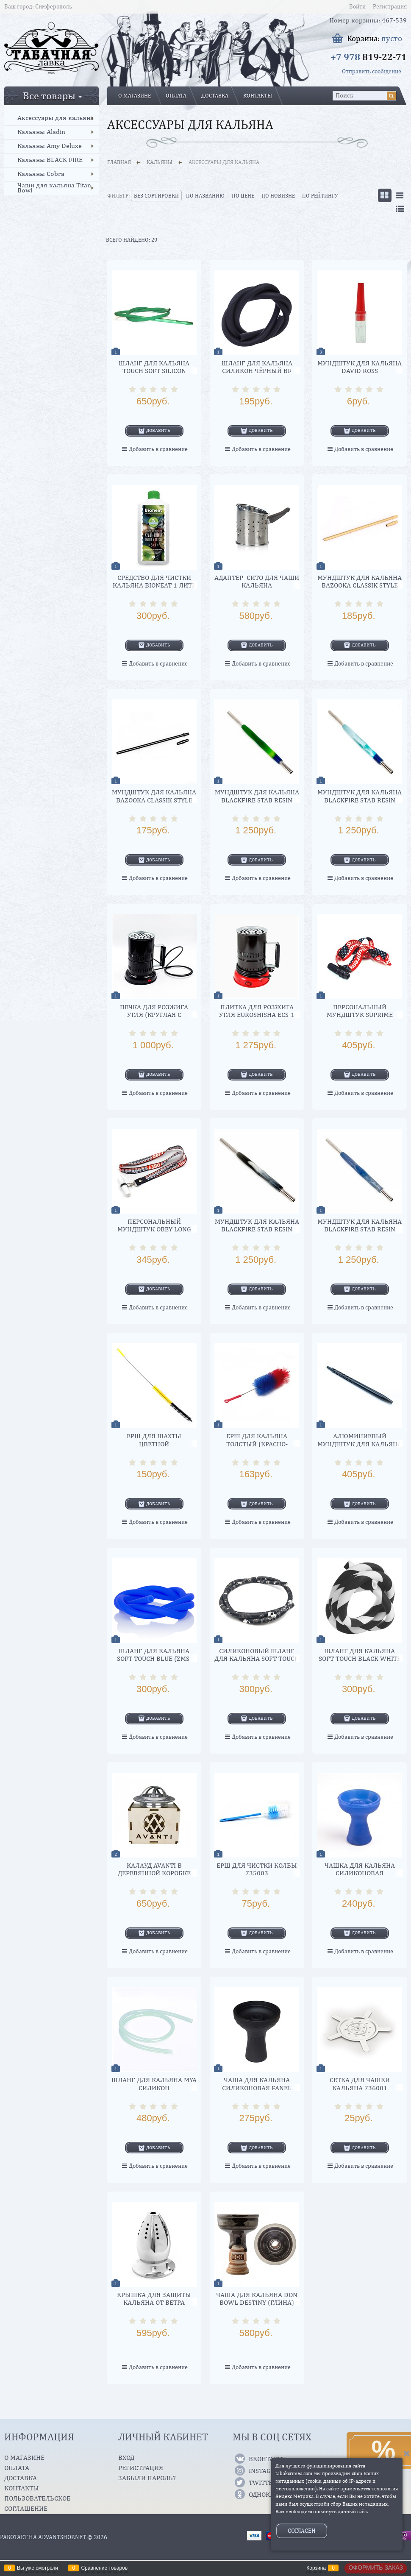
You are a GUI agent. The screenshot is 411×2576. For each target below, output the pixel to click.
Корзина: (374, 38)
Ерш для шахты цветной (154, 1440)
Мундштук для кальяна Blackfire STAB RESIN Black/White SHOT (257, 1229)
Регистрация (390, 6)
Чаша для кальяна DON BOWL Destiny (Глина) (256, 2298)
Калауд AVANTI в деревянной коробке (154, 1869)
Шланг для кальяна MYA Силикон (154, 2083)
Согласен (302, 2530)
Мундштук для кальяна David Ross (359, 367)
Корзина (316, 2568)
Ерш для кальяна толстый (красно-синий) (257, 1444)
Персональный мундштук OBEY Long (154, 1225)
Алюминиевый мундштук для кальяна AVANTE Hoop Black (359, 1444)
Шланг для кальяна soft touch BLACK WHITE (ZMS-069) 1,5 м (360, 1659)
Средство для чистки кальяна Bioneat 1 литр (154, 581)
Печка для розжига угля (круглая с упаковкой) (154, 1015)
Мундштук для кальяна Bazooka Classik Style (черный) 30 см (154, 800)
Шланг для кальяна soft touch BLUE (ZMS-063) (154, 1659)
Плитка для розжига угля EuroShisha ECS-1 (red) (256, 1015)
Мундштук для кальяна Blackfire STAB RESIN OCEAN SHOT (359, 800)
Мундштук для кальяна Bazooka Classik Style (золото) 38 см (359, 585)
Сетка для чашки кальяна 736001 (360, 2083)
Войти (357, 6)
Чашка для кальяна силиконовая (360, 1869)
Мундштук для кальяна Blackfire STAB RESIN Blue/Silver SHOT (359, 1229)
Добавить (158, 430)
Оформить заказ (375, 2567)
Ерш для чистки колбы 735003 (257, 1869)
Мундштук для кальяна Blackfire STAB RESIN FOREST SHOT (257, 800)
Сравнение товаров (104, 2568)
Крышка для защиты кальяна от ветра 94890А (154, 2302)
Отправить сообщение (371, 71)
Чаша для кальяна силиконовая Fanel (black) (257, 2088)
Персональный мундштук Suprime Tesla (360, 1015)
